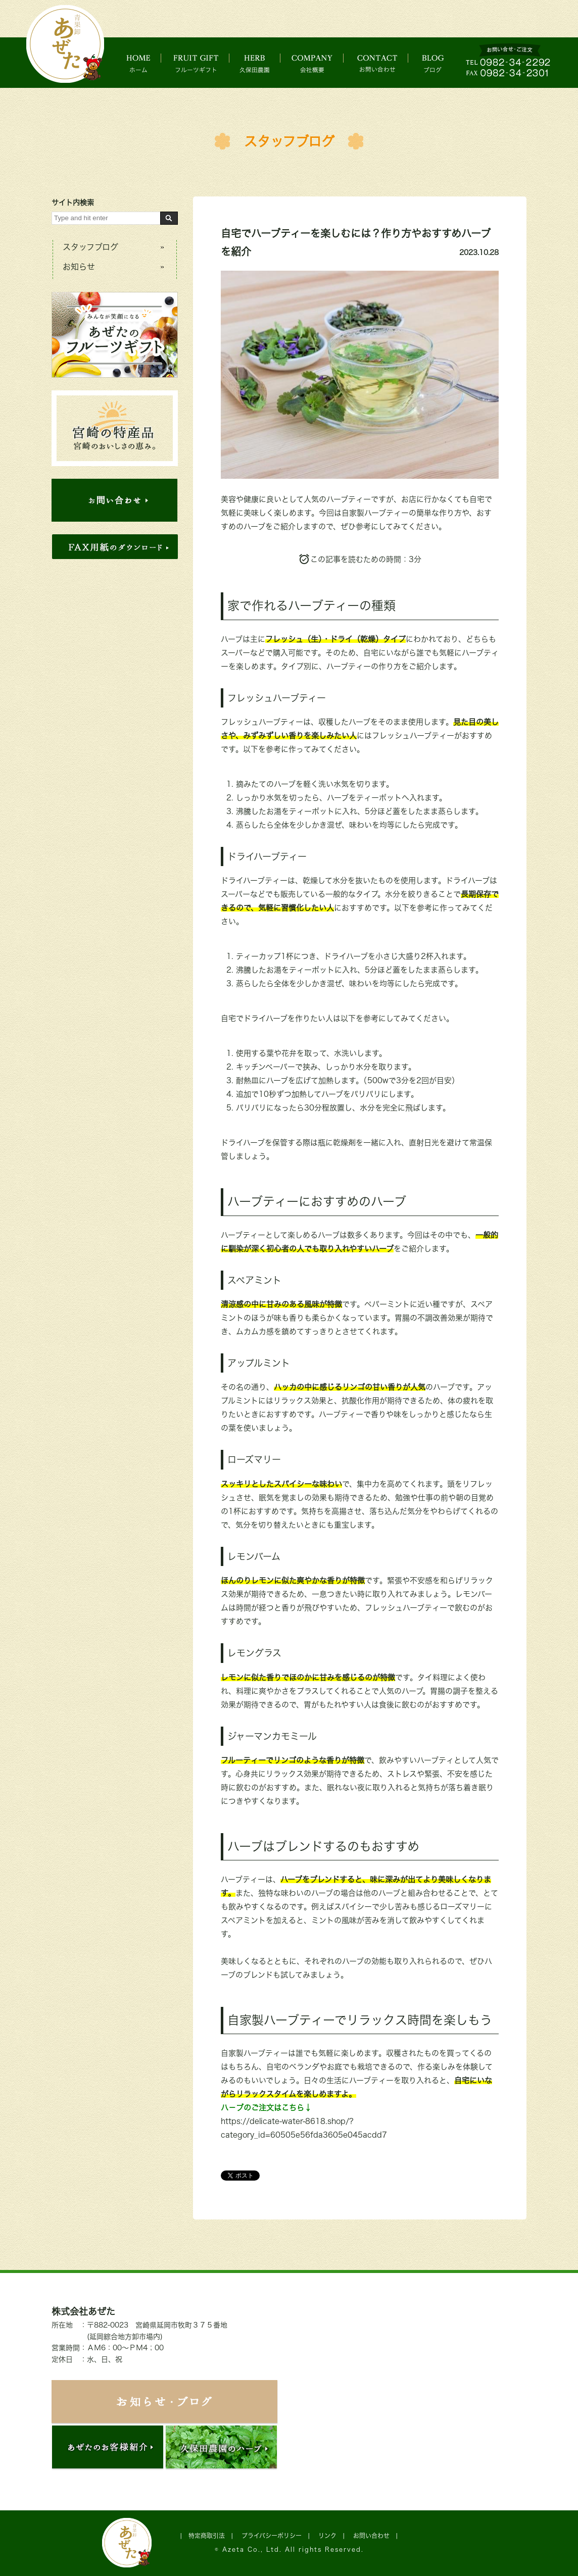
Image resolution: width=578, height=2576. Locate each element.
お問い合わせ (388, 62)
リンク (327, 2536)
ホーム (140, 62)
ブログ (442, 62)
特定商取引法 (206, 2536)
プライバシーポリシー (272, 2536)
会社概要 (321, 62)
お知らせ (79, 267)
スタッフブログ (289, 141)
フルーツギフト (199, 62)
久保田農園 (261, 62)
